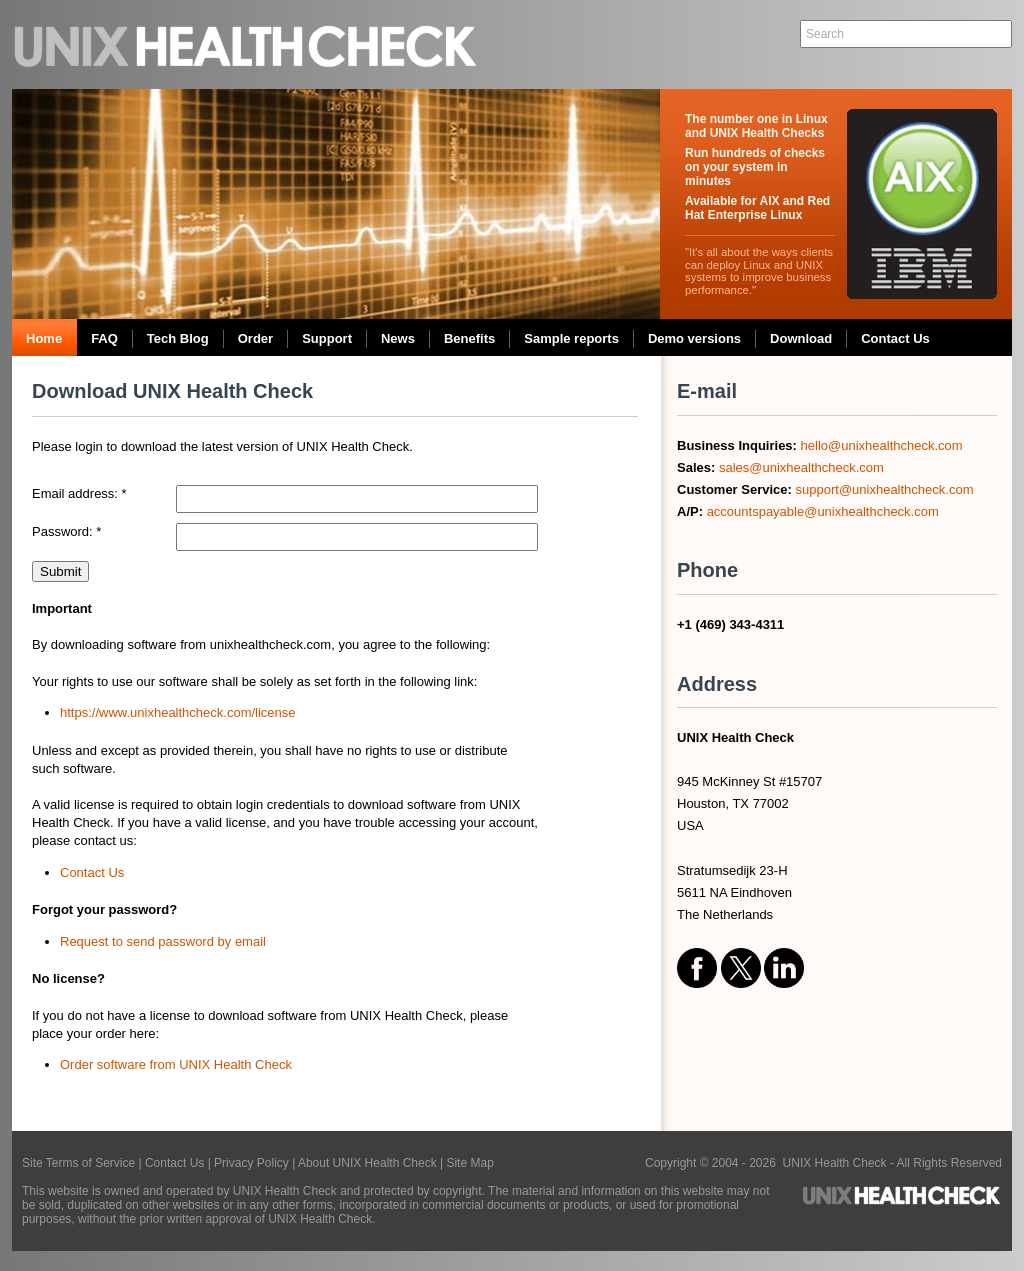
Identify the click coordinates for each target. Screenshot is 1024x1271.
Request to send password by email (163, 941)
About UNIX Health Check (367, 1163)
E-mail (707, 391)
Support (327, 338)
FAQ (104, 338)
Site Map (469, 1163)
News (398, 338)
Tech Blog (178, 338)
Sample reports (571, 338)
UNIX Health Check (247, 44)
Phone (707, 570)
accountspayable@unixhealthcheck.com (823, 511)
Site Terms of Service (78, 1163)
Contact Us (895, 338)
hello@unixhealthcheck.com (882, 445)
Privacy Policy (251, 1163)
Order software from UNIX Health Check (176, 1064)
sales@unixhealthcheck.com (801, 467)
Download (801, 338)
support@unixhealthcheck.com (885, 489)
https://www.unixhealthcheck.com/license (178, 712)
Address (717, 684)
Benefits (469, 338)
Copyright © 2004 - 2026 (714, 1163)
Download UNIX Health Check (172, 391)
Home (44, 338)
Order (255, 338)
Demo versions (694, 338)
